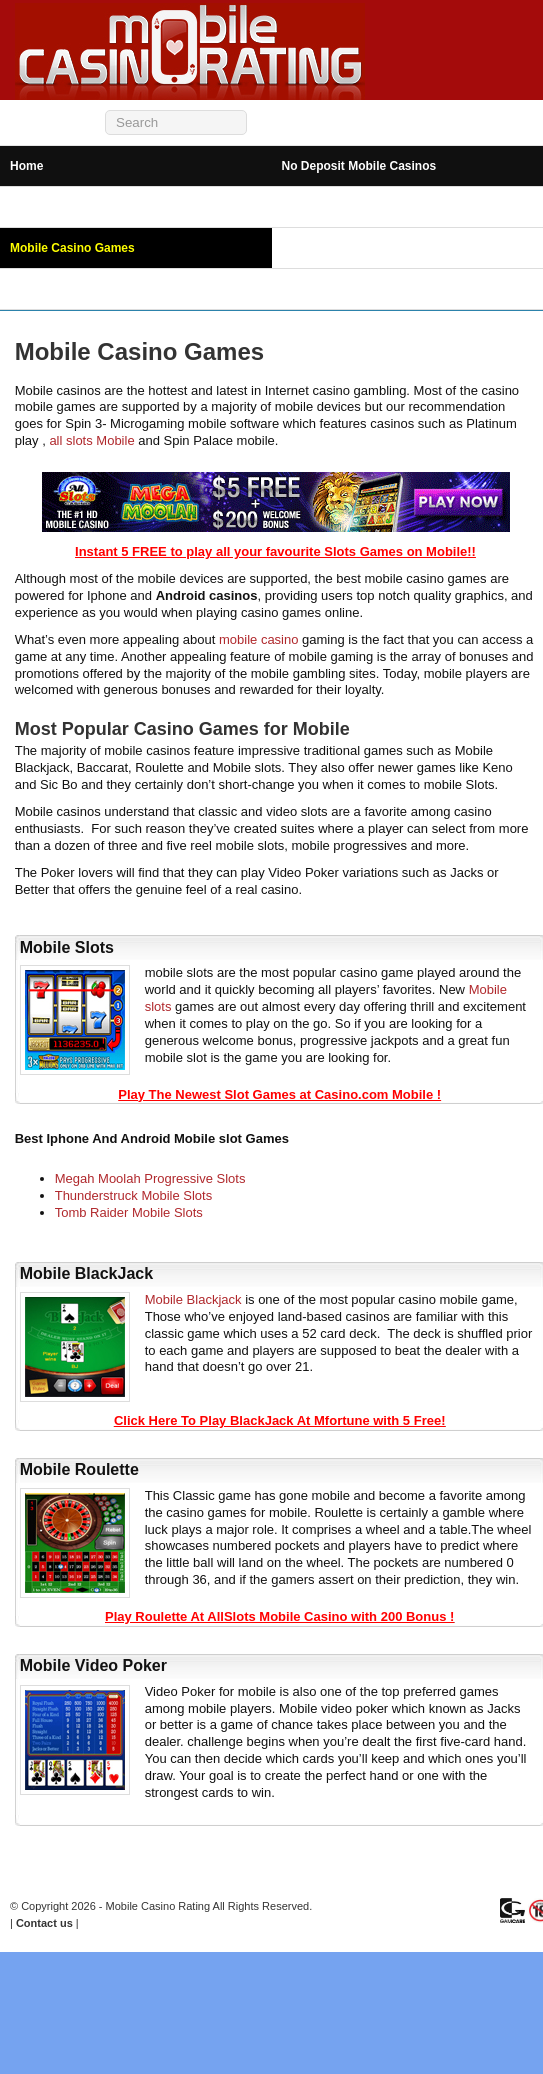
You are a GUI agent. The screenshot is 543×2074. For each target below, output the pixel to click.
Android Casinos (58, 207)
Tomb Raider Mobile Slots (129, 1212)
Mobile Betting (51, 289)
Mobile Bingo (319, 248)
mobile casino (259, 639)
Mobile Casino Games (72, 248)
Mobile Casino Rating (158, 1906)
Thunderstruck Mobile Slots (134, 1195)
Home (26, 166)
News (297, 289)
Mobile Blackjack (193, 1299)
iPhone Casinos (327, 207)
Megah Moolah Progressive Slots (150, 1178)
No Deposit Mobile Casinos (359, 166)
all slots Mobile (91, 440)
